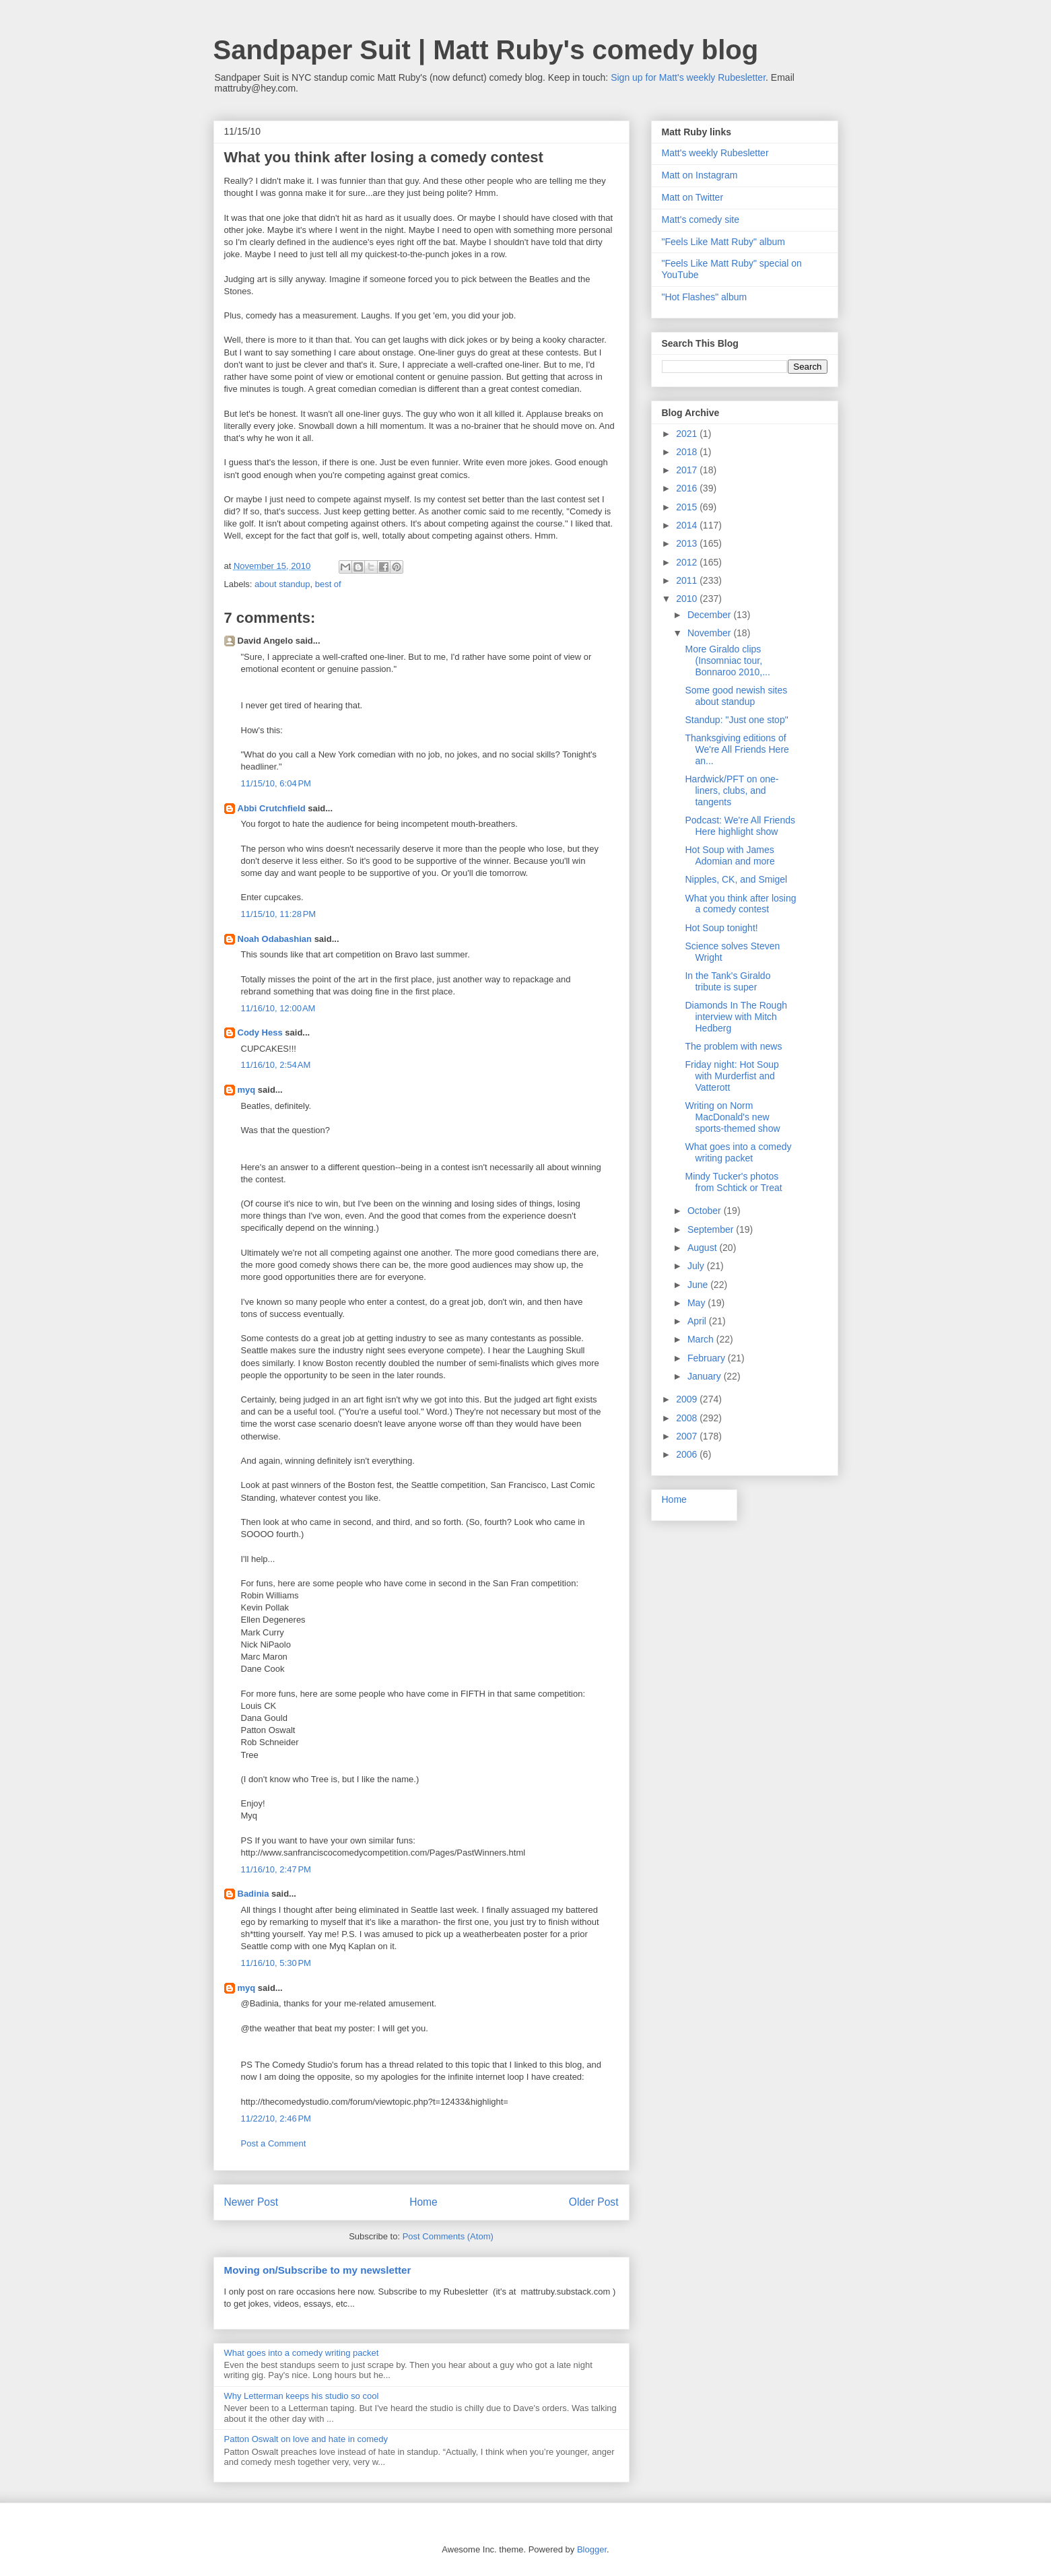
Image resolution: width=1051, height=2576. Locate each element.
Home (423, 2202)
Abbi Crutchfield (272, 808)
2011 (688, 580)
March (701, 1339)
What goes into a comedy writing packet (301, 2353)
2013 (688, 543)
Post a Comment (273, 2143)
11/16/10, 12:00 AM (278, 1008)
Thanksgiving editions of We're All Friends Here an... (736, 749)
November (710, 633)
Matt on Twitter (693, 197)
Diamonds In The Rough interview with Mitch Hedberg (736, 1016)
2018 (688, 451)
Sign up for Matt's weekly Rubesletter (688, 77)
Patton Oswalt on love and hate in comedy (306, 2439)
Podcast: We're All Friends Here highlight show (739, 826)
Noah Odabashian (275, 939)
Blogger (592, 2549)
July (697, 1265)
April (698, 1321)
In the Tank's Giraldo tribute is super (727, 981)
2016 (688, 488)
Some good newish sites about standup (736, 696)
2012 (688, 562)
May (697, 1302)
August (703, 1247)
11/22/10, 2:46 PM (276, 2118)
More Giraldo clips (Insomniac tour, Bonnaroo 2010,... (727, 660)
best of (328, 584)
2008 (688, 1418)
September (711, 1229)
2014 (688, 525)
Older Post (594, 2202)
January (705, 1376)
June (698, 1284)
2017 (688, 470)
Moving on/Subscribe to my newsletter (317, 2270)
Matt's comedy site (701, 219)
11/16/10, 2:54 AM (276, 1065)
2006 (688, 1454)
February (707, 1358)
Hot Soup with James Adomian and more (729, 855)
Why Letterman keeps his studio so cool (301, 2396)
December (710, 614)
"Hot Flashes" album (704, 297)
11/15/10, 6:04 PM (276, 783)
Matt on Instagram (700, 175)
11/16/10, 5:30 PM (276, 1963)
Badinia (253, 1894)
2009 (688, 1399)
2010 (688, 598)
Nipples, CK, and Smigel (736, 879)
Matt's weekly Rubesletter (715, 152)
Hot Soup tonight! (721, 927)
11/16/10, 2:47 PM (276, 1869)
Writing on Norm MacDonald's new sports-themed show (732, 1117)
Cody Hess (260, 1032)
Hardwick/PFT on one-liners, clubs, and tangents (731, 790)
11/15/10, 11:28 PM (278, 914)
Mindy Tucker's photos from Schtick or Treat (733, 1182)
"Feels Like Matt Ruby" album (723, 241)
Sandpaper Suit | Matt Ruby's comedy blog (486, 50)
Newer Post (251, 2202)
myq (247, 1090)
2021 (688, 433)
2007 (688, 1436)
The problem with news (733, 1046)
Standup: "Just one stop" (736, 719)
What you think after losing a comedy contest (740, 904)
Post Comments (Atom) (448, 2236)
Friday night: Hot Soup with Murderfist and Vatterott (731, 1076)
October (705, 1210)
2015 (688, 507)
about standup (282, 584)
